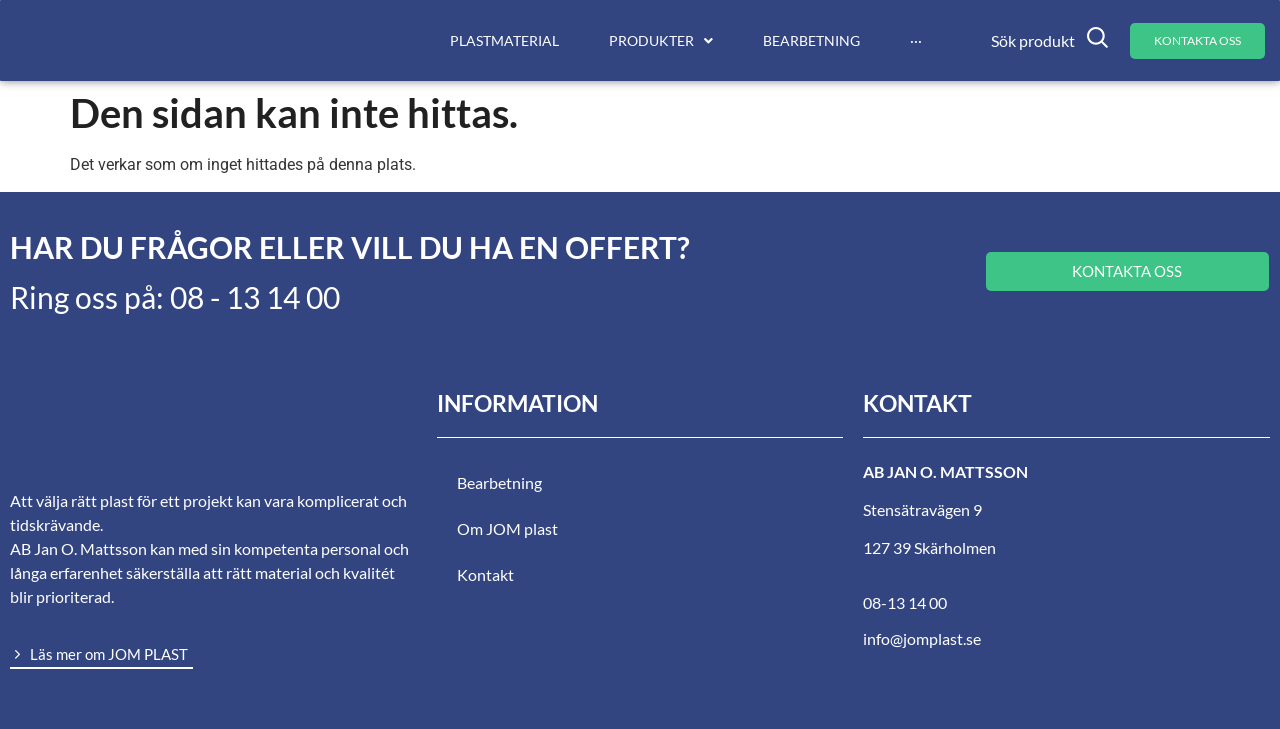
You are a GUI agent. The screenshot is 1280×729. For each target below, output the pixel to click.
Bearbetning (499, 482)
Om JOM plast (507, 528)
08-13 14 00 (905, 602)
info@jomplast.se (922, 638)
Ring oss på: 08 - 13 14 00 (175, 297)
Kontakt (485, 574)
